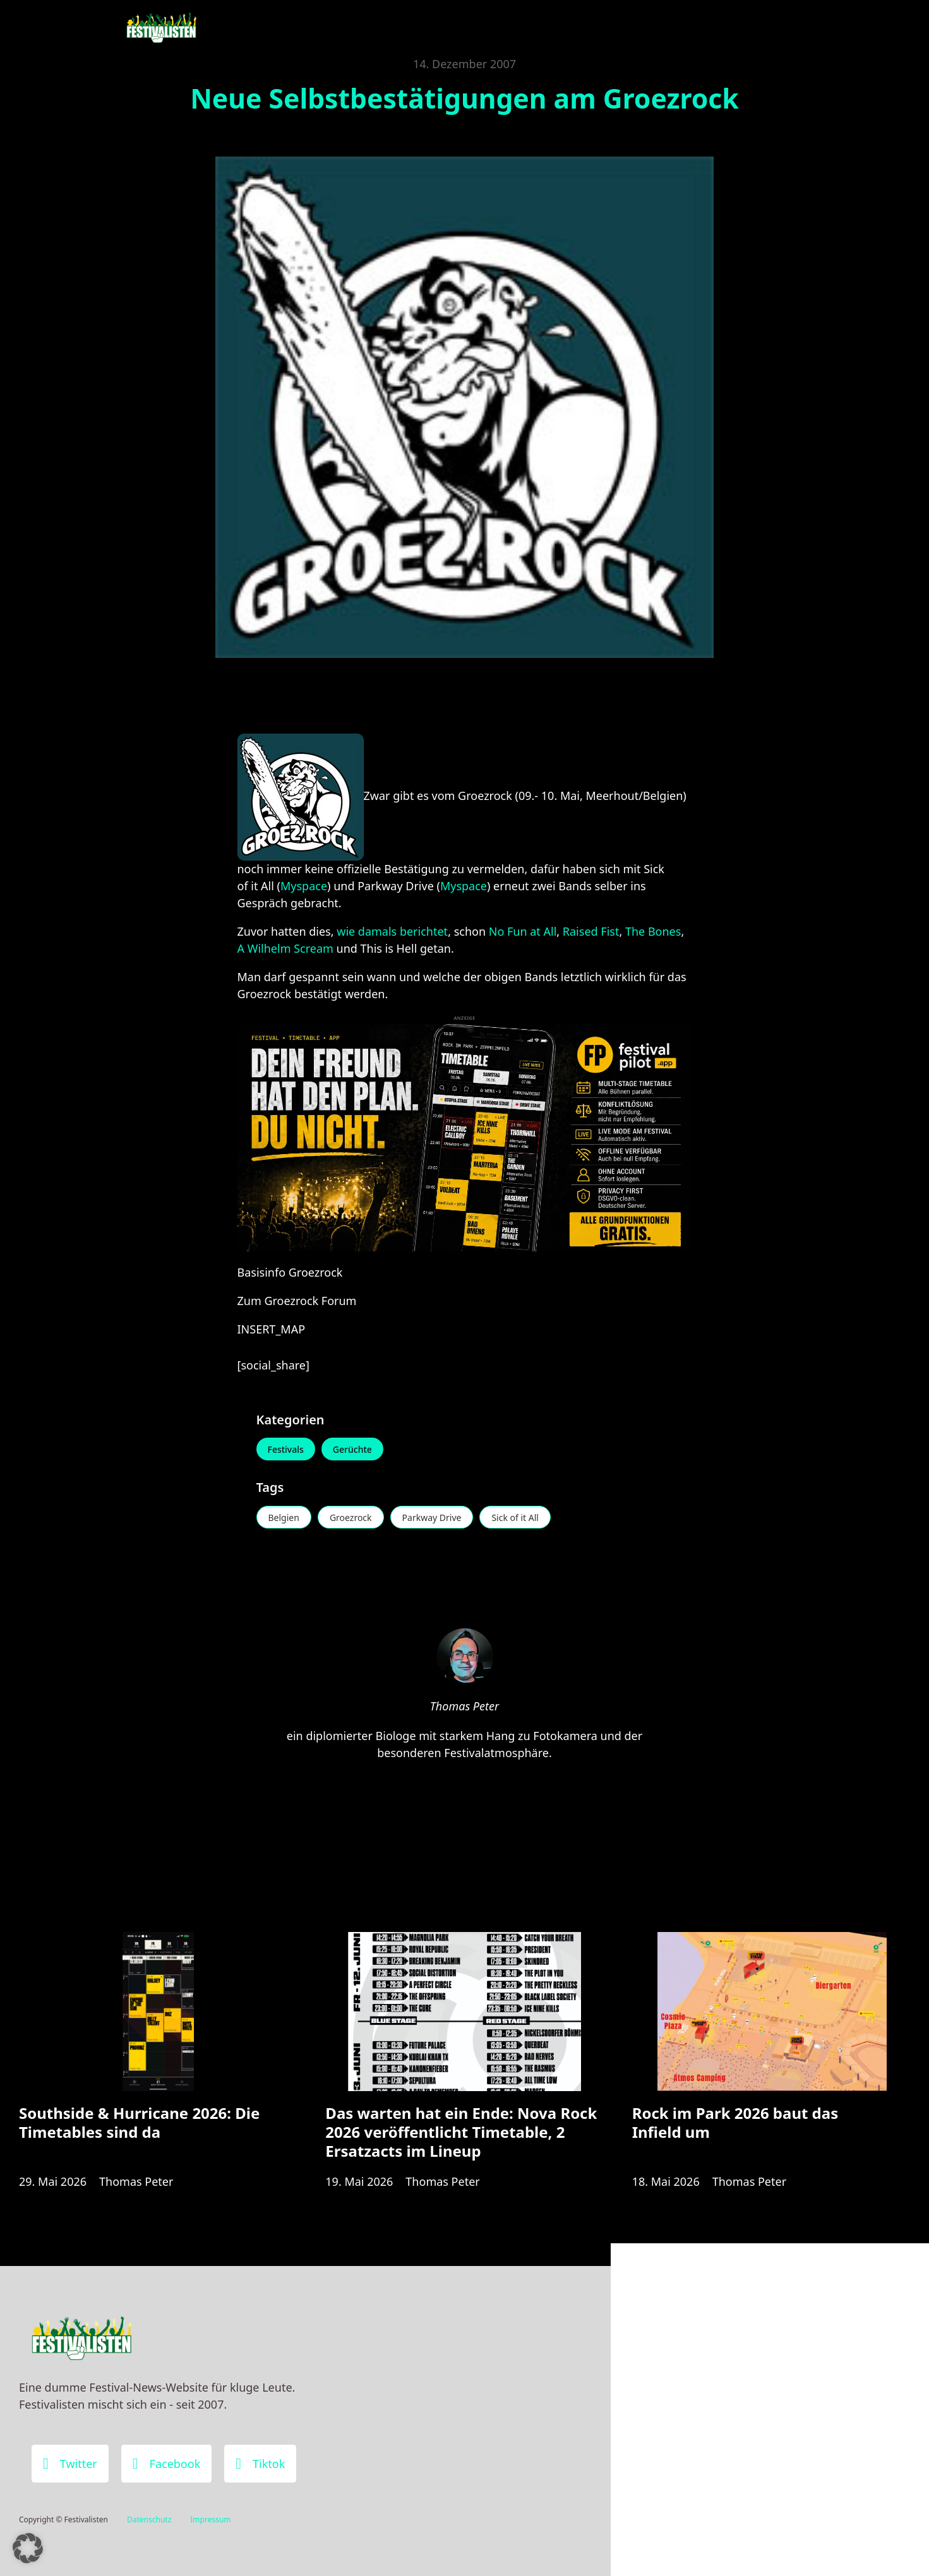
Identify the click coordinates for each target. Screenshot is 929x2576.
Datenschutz (149, 2519)
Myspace (303, 885)
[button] (28, 2548)
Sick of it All (515, 1518)
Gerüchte (352, 1449)
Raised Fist (591, 931)
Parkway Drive (432, 1518)
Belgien (283, 1518)
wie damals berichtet (392, 931)
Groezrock (351, 1518)
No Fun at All (523, 931)
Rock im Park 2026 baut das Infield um (735, 2122)
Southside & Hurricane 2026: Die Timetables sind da (139, 2122)
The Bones (653, 931)
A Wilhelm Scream (285, 948)
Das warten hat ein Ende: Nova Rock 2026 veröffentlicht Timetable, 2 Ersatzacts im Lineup (461, 2131)
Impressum (210, 2519)
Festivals (286, 1449)
